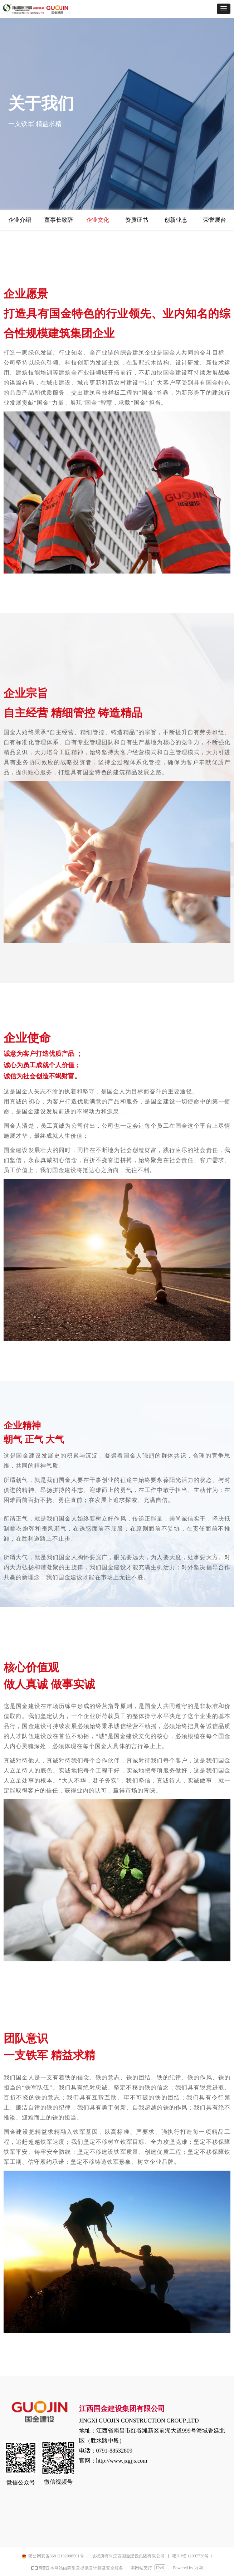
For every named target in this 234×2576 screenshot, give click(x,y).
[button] (223, 9)
